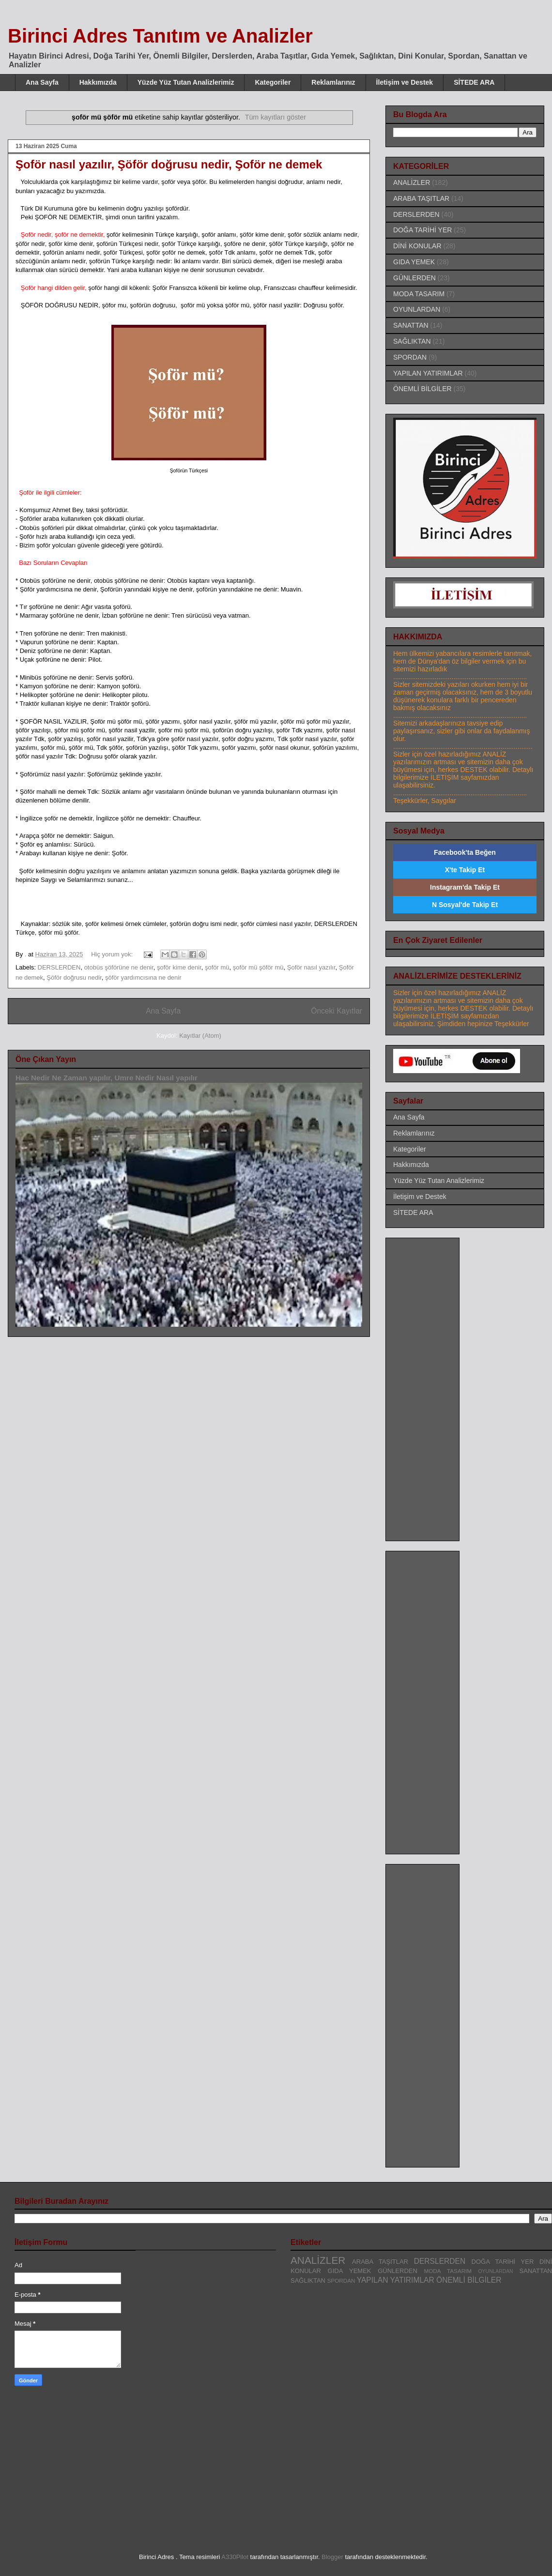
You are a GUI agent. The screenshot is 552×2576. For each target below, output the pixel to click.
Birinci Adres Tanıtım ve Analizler (160, 35)
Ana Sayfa (42, 82)
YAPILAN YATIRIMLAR (428, 373)
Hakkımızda (98, 82)
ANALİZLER (411, 182)
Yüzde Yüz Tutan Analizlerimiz (186, 82)
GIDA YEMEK (414, 262)
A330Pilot (234, 2557)
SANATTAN (411, 325)
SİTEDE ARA (474, 82)
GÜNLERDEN (414, 278)
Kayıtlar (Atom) (200, 1035)
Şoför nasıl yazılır (311, 967)
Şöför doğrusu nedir (73, 977)
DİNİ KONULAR (417, 246)
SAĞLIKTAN (412, 341)
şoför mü (217, 967)
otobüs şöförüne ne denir (118, 967)
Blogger (332, 2557)
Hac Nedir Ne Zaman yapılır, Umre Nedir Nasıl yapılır (106, 1078)
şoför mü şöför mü (258, 967)
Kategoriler (273, 82)
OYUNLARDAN (416, 309)
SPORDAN (410, 357)
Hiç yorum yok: (113, 954)
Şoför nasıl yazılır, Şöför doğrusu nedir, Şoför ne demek (168, 164)
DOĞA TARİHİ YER (422, 230)
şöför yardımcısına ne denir (143, 977)
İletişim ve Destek (404, 82)
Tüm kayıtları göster (275, 117)
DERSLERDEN (59, 967)
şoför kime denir (179, 967)
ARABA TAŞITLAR (421, 198)
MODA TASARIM (419, 294)
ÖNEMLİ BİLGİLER (422, 389)
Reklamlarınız (333, 82)
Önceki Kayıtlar (336, 1011)
